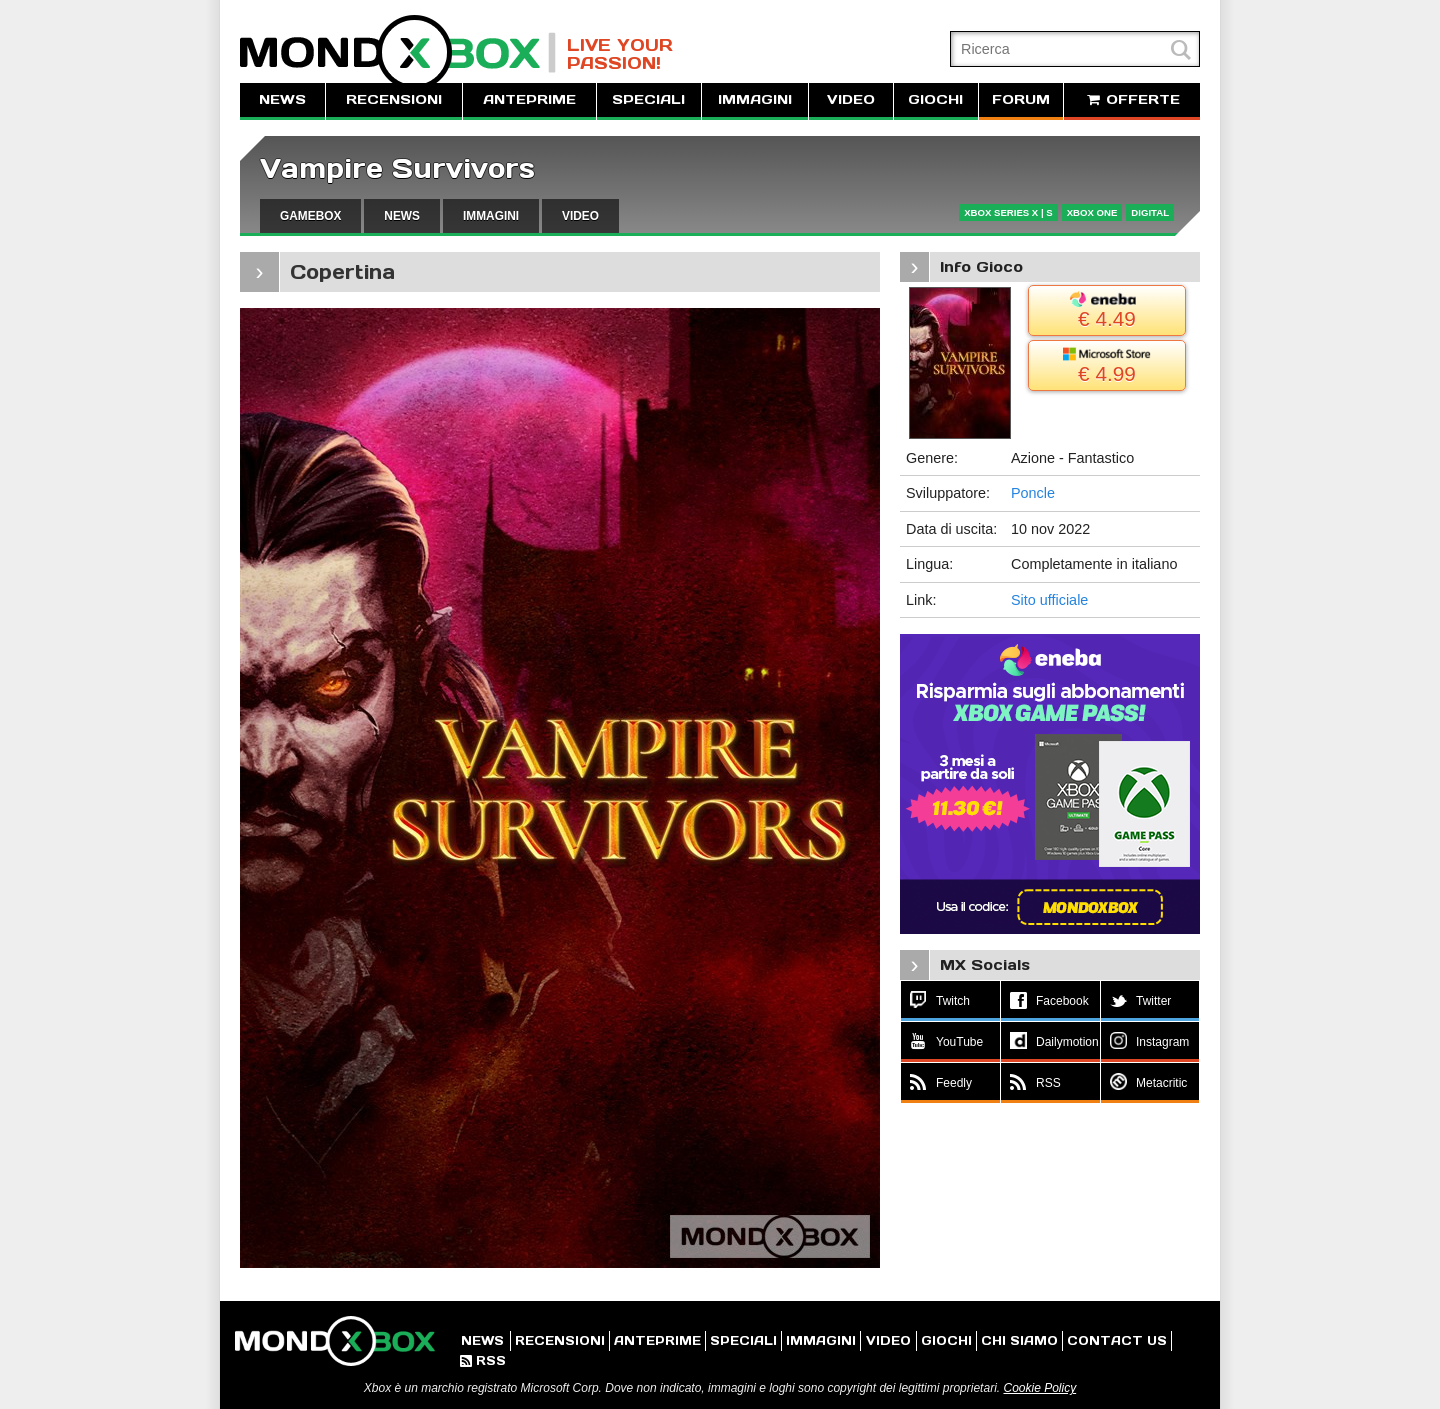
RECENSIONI (394, 99)
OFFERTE (1132, 99)
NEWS (282, 99)
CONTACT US (1117, 1340)
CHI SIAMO (1019, 1340)
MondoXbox (398, 52)
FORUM (1021, 99)
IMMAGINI (755, 99)
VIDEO (851, 99)
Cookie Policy (1039, 1388)
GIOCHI (935, 99)
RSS (483, 1360)
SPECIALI (648, 99)
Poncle (1033, 493)
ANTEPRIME (529, 99)
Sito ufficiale (1049, 600)
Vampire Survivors (397, 168)
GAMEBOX (310, 216)
